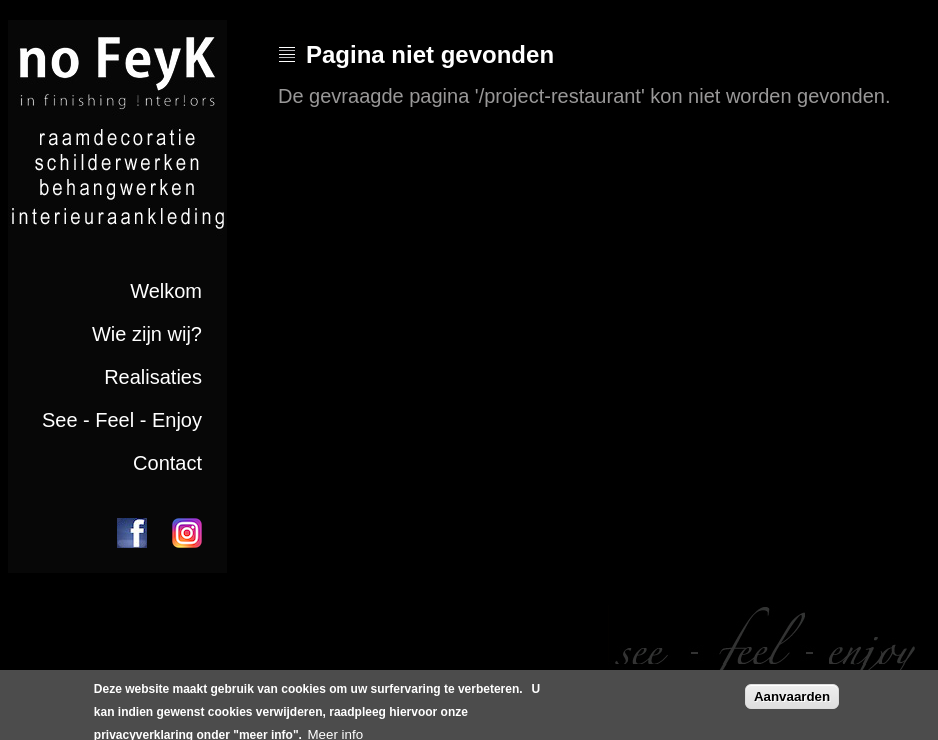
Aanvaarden (792, 700)
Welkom (166, 291)
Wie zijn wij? (147, 334)
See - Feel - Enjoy (122, 420)
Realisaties (153, 377)
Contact (167, 463)
